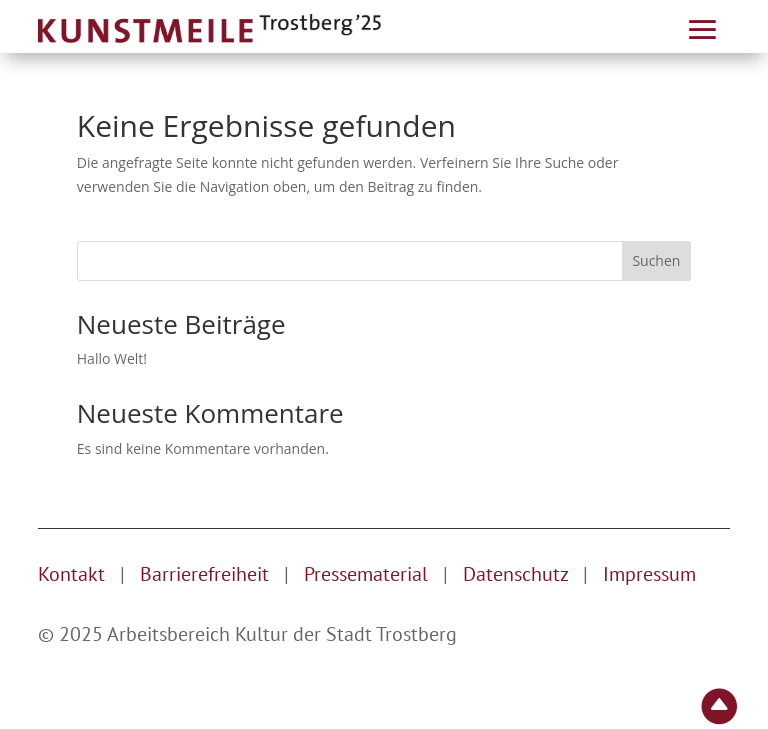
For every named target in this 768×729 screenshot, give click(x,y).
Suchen (656, 260)
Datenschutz (518, 574)
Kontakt (71, 574)
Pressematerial (366, 574)
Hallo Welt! (112, 358)
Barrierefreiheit (204, 574)
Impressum (649, 574)
